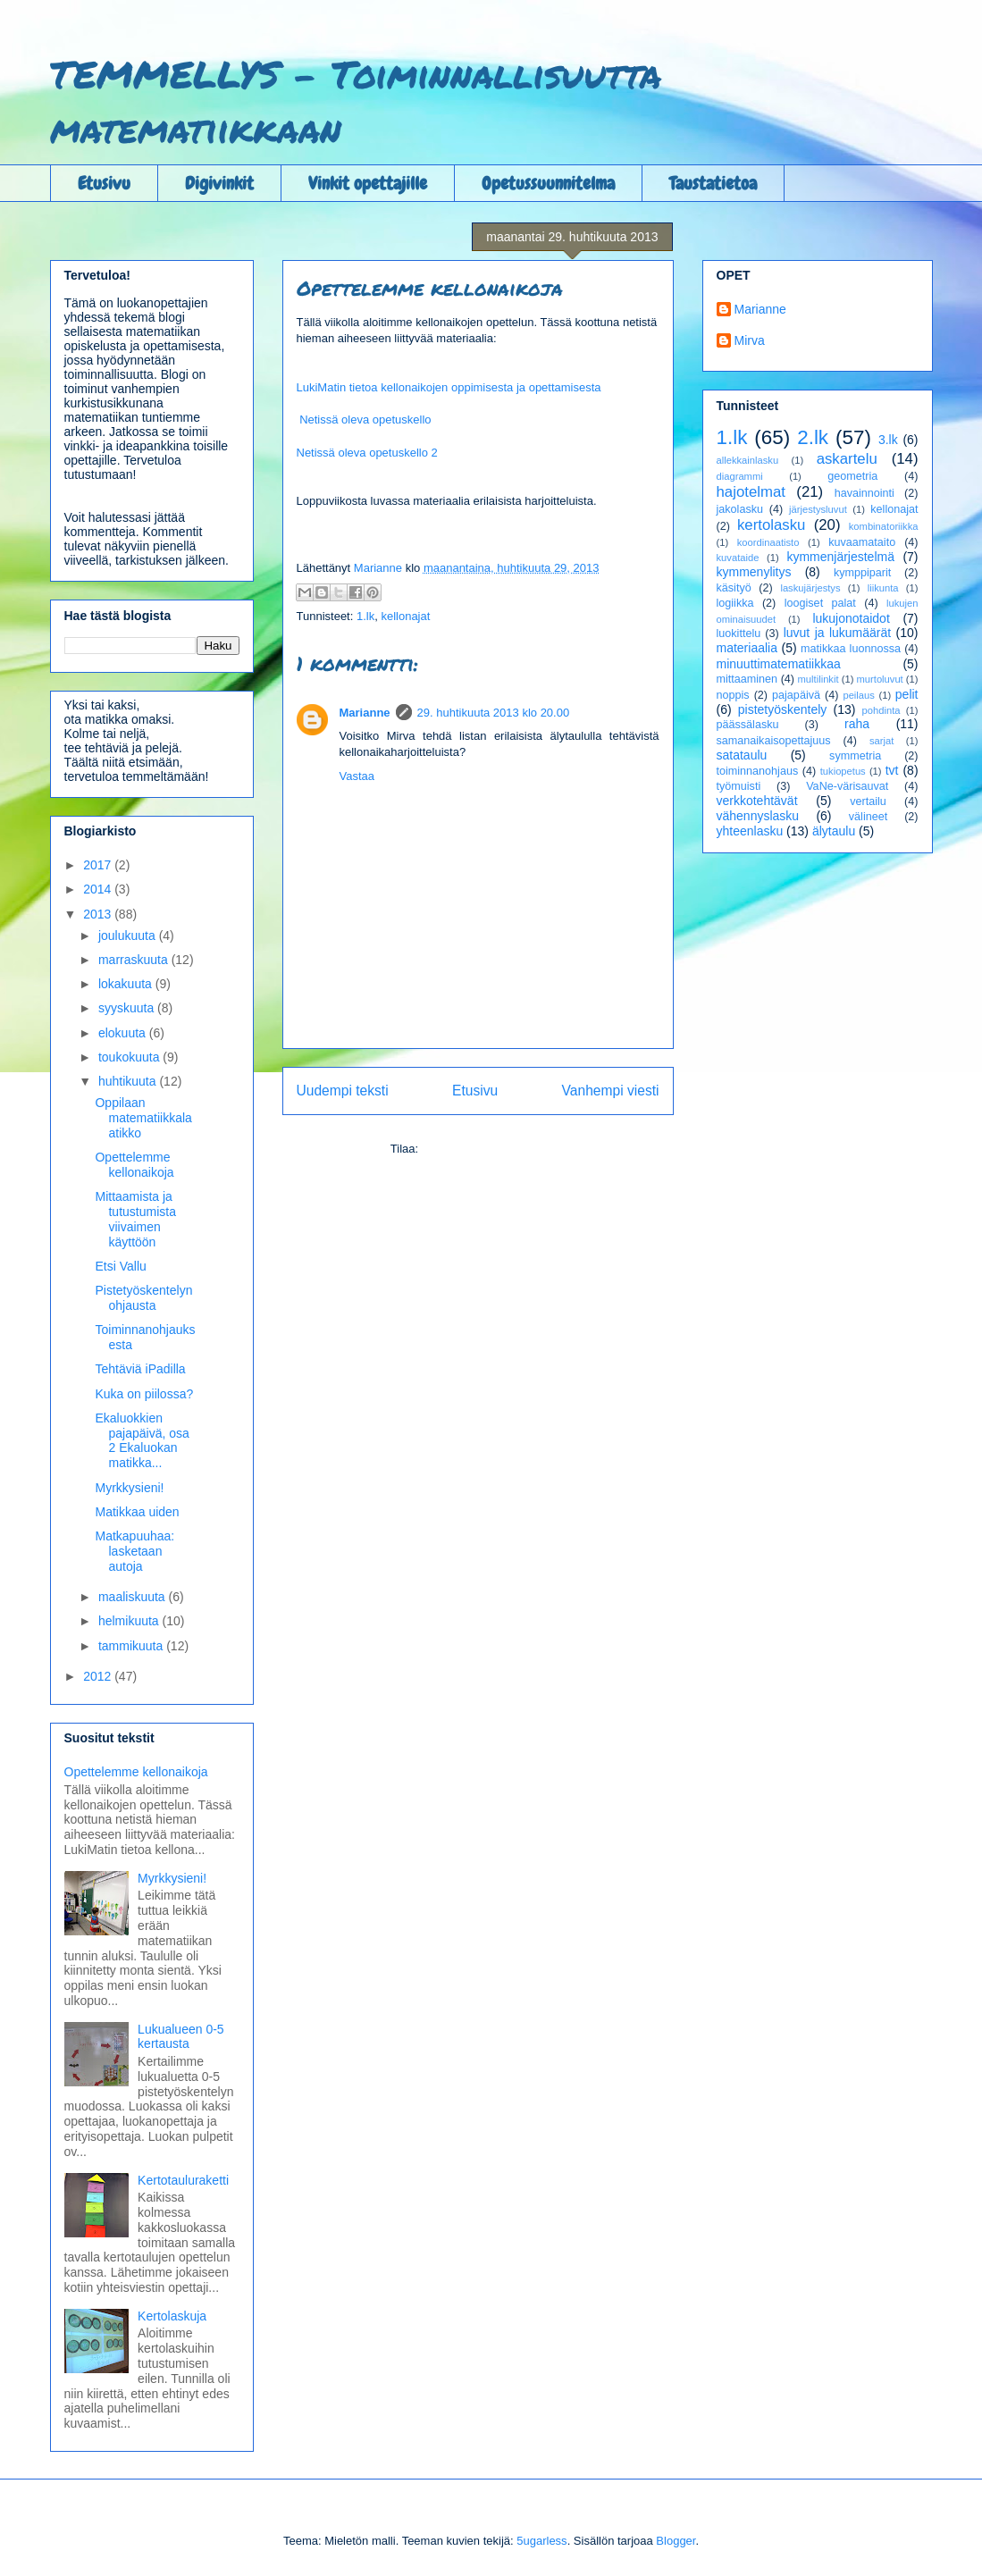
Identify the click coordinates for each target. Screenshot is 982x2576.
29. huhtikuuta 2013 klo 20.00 (493, 712)
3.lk (888, 439)
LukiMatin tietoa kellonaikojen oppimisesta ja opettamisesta (449, 387)
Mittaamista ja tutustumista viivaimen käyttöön (135, 1218)
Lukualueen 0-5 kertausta (181, 2037)
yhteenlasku (750, 831)
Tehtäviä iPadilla (140, 1369)
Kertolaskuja (172, 2316)
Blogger (675, 2540)
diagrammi (740, 476)
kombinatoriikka (884, 526)
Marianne (365, 712)
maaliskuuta (133, 1597)
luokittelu (739, 633)
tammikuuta (132, 1646)
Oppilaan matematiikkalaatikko (143, 1117)
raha (856, 724)
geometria (852, 476)
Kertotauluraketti (183, 2180)
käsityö (734, 588)
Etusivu (104, 183)
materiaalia (747, 648)
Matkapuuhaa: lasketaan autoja (134, 1551)
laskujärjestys (810, 588)
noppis (733, 695)
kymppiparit (862, 572)
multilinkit (818, 679)
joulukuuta (128, 935)
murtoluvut (880, 679)
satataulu (742, 755)
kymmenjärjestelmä (840, 557)
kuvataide (738, 557)
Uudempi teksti (343, 1090)
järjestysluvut (818, 509)
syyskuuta (127, 1008)
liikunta (883, 588)
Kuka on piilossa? (144, 1394)
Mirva (749, 340)
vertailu (868, 801)
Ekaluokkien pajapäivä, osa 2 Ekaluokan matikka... (142, 1440)
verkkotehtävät (757, 800)
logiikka (735, 603)
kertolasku (771, 524)
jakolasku (740, 509)
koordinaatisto (768, 542)
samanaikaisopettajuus (774, 740)
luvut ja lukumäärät (838, 632)
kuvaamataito (861, 542)
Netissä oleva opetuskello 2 (367, 452)
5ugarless (541, 2540)
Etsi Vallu (120, 1266)
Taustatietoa (713, 183)
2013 (98, 914)
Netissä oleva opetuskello (365, 419)
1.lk (365, 616)
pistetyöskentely (782, 709)
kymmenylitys (754, 572)
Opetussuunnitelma (548, 183)
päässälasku (748, 724)
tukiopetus (843, 771)
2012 (98, 1676)
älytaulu (833, 831)
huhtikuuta (129, 1081)
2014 (98, 889)
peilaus (858, 695)
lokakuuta (126, 984)
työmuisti (739, 786)
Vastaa (357, 776)
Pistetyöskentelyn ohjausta (143, 1298)
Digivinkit (219, 183)
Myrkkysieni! (129, 1488)
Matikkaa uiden (137, 1512)
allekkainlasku (748, 460)
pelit (907, 694)
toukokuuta (130, 1057)
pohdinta (881, 710)
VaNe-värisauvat (847, 786)
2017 (98, 865)
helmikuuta (130, 1621)
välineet (868, 816)
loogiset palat (820, 603)
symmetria (855, 756)
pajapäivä (796, 695)
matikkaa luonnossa (851, 648)
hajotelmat (751, 491)
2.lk (812, 437)
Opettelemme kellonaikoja (134, 1164)
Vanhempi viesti (610, 1090)
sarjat (881, 740)
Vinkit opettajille (367, 183)
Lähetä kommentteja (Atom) (493, 1148)
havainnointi (864, 493)
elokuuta (123, 1033)
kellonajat (405, 616)
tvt (892, 770)
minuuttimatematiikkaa (779, 664)
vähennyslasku (758, 816)
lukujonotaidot (850, 618)
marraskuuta (135, 959)
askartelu (847, 458)
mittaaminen (747, 679)
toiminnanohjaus (758, 771)
